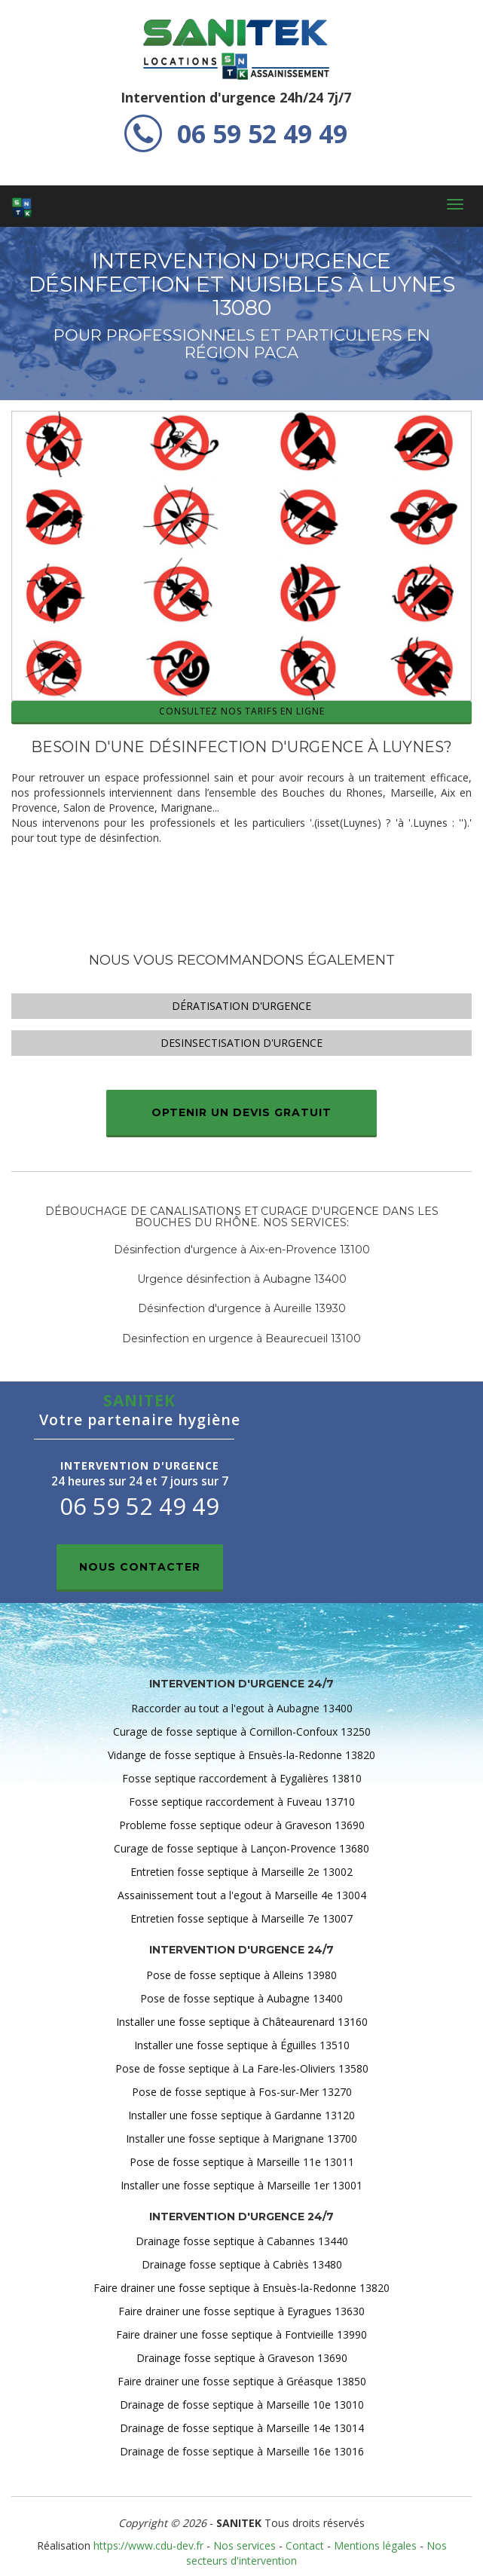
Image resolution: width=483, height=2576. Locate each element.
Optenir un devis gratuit (241, 1112)
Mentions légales (375, 2545)
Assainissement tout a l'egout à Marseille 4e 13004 (242, 1895)
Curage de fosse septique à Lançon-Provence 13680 (241, 1848)
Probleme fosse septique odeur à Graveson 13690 (242, 1825)
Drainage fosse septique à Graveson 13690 (241, 2358)
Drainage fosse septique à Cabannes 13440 (242, 2241)
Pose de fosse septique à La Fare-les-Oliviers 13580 (241, 2068)
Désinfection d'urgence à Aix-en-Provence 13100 (242, 1249)
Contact (305, 2545)
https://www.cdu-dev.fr (148, 2545)
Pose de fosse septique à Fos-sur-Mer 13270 (242, 2092)
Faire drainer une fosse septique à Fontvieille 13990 (241, 2334)
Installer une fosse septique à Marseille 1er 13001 (241, 2185)
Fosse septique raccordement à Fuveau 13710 (242, 1801)
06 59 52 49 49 (235, 133)
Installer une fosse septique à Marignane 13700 (241, 2138)
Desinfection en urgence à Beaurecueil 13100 (241, 1338)
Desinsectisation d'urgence (241, 1043)
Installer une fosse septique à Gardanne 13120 (241, 2115)
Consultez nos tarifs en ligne (242, 711)
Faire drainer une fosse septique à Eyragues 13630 (241, 2311)
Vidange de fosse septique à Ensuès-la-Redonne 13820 (241, 1755)
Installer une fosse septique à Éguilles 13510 (242, 2045)
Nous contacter (139, 1567)
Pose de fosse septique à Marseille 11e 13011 (242, 2162)
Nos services (244, 2545)
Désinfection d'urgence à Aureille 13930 (242, 1308)
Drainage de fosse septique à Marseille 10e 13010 (242, 2404)
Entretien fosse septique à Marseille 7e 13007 (241, 1918)
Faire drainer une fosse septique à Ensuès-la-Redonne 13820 (241, 2288)
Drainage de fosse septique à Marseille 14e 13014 (242, 2428)
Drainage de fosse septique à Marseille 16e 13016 (242, 2451)
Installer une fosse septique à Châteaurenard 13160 (242, 2022)
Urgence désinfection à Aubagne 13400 (242, 1279)
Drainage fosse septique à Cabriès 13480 (242, 2264)
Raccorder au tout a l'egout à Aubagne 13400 (242, 1708)
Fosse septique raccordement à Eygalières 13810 (242, 1778)
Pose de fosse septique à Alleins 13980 (241, 1975)
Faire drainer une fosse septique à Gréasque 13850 (242, 2381)
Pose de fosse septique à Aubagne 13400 (241, 1998)
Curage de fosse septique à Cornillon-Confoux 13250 (242, 1731)
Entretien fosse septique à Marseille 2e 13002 (241, 1872)
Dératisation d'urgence (241, 1006)
